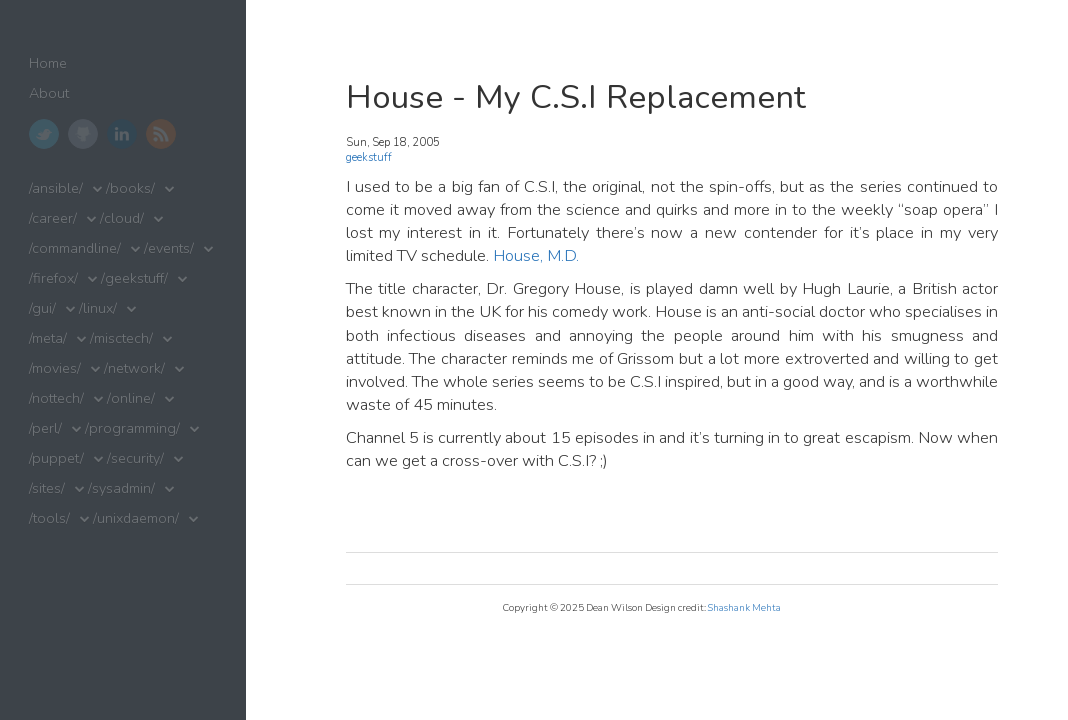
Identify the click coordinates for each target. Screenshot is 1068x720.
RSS (161, 134)
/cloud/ (122, 218)
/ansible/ (56, 188)
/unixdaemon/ (136, 518)
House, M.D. (536, 255)
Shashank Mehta (744, 607)
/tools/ (49, 518)
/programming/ (132, 428)
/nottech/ (56, 398)
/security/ (135, 458)
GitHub (83, 134)
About (49, 93)
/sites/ (47, 488)
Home (48, 63)
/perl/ (45, 428)
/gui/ (42, 308)
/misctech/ (121, 338)
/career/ (53, 218)
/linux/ (98, 308)
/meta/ (48, 338)
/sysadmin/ (121, 488)
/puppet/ (56, 458)
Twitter (44, 134)
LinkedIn (122, 134)
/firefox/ (53, 278)
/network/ (134, 368)
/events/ (169, 248)
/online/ (131, 398)
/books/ (130, 188)
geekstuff (369, 157)
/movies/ (55, 368)
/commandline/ (75, 248)
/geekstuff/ (134, 278)
